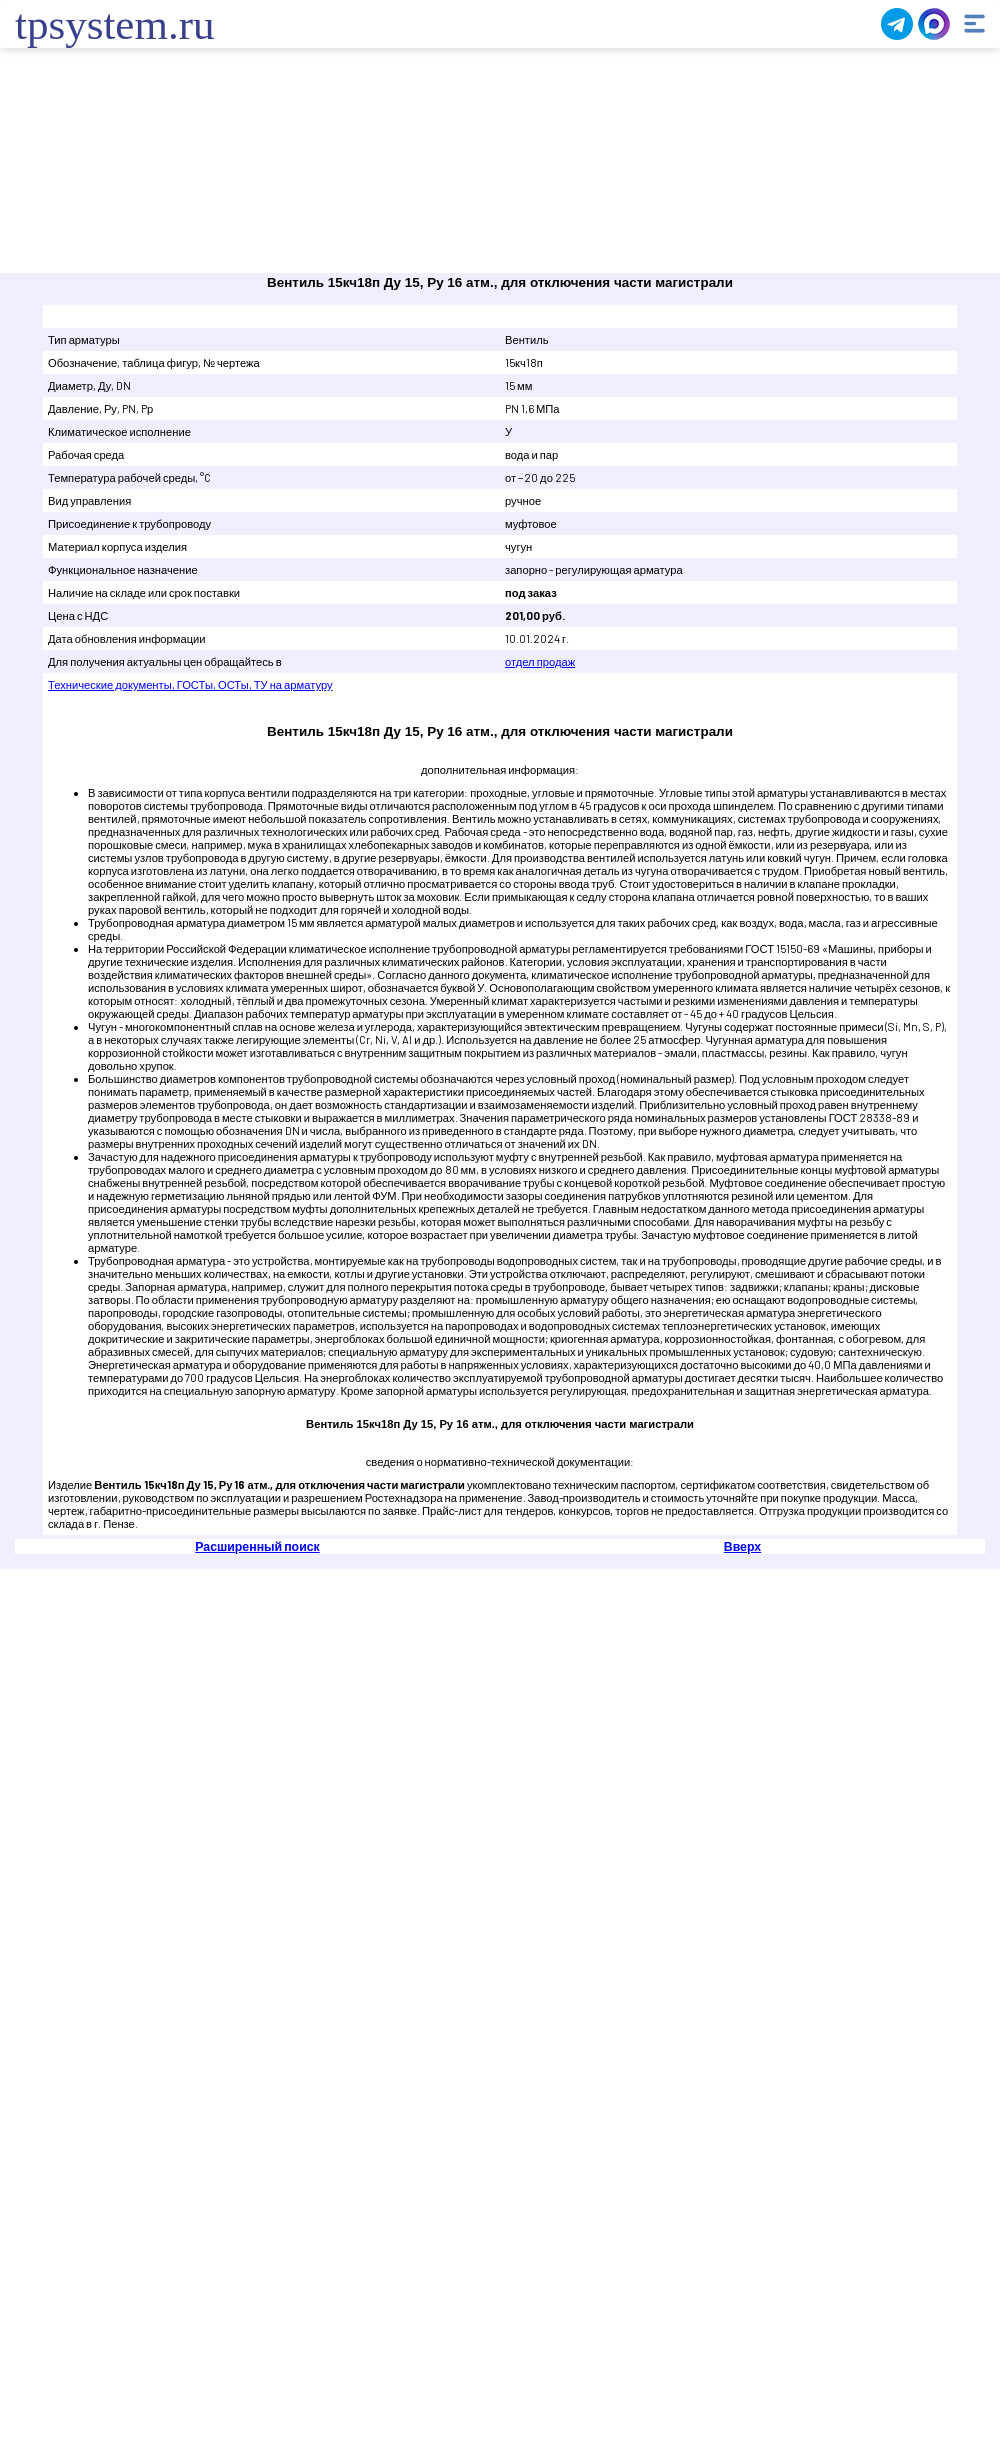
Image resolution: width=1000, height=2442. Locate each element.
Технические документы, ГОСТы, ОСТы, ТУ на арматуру (190, 684)
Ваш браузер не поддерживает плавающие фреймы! (500, 163)
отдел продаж (540, 661)
